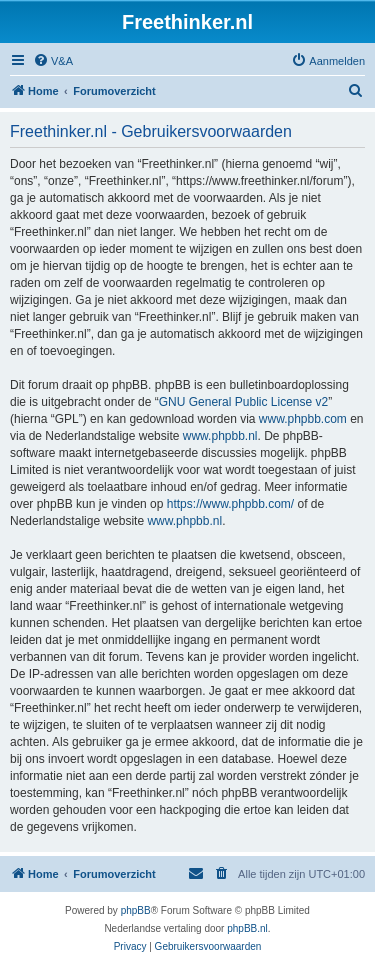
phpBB (136, 910)
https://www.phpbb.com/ (230, 504)
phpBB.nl (247, 928)
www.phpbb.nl (220, 436)
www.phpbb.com (303, 419)
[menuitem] (53, 61)
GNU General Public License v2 (243, 402)
